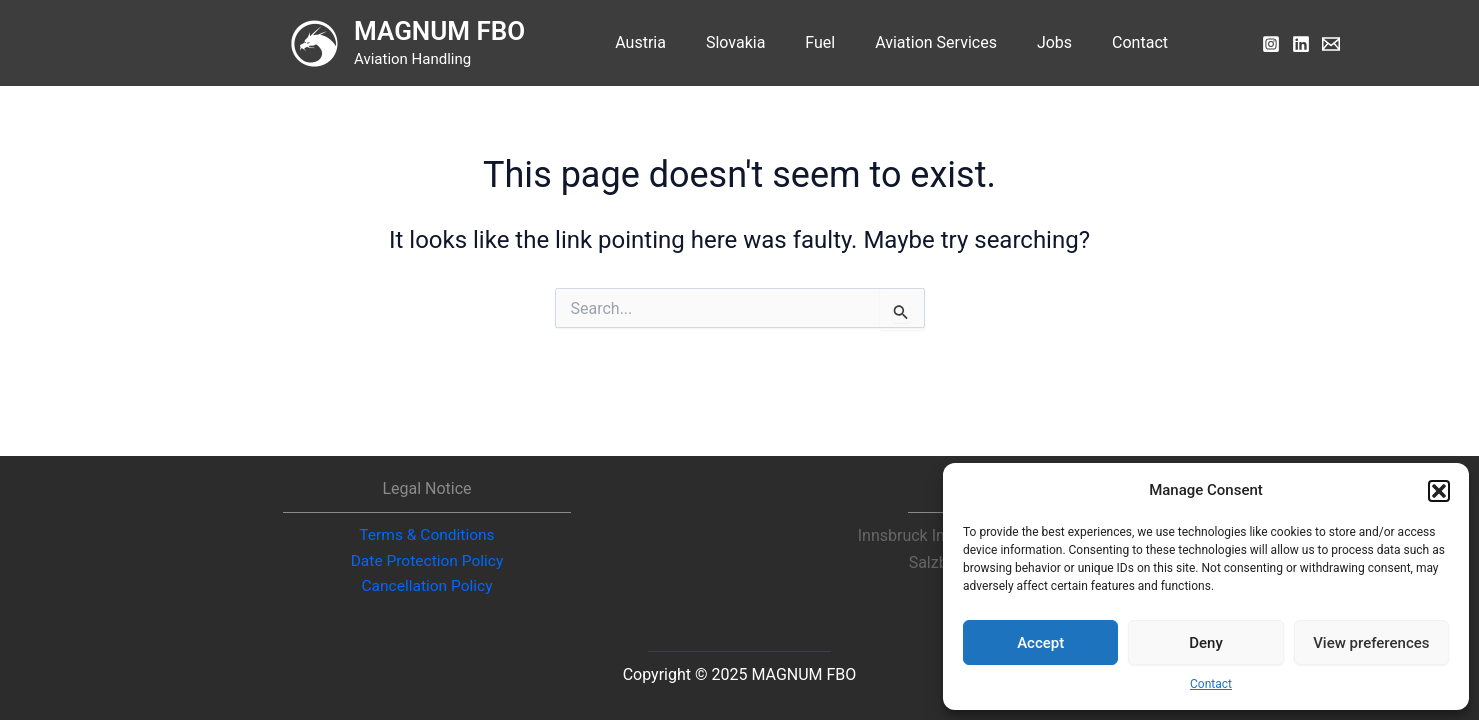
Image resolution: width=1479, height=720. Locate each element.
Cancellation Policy (426, 586)
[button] (1439, 491)
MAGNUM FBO (463, 31)
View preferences (1371, 643)
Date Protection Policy (426, 559)
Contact (1211, 684)
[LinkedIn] (1301, 44)
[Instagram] (1271, 44)
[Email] (1331, 44)
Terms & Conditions (427, 533)
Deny (1206, 643)
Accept (1040, 643)
